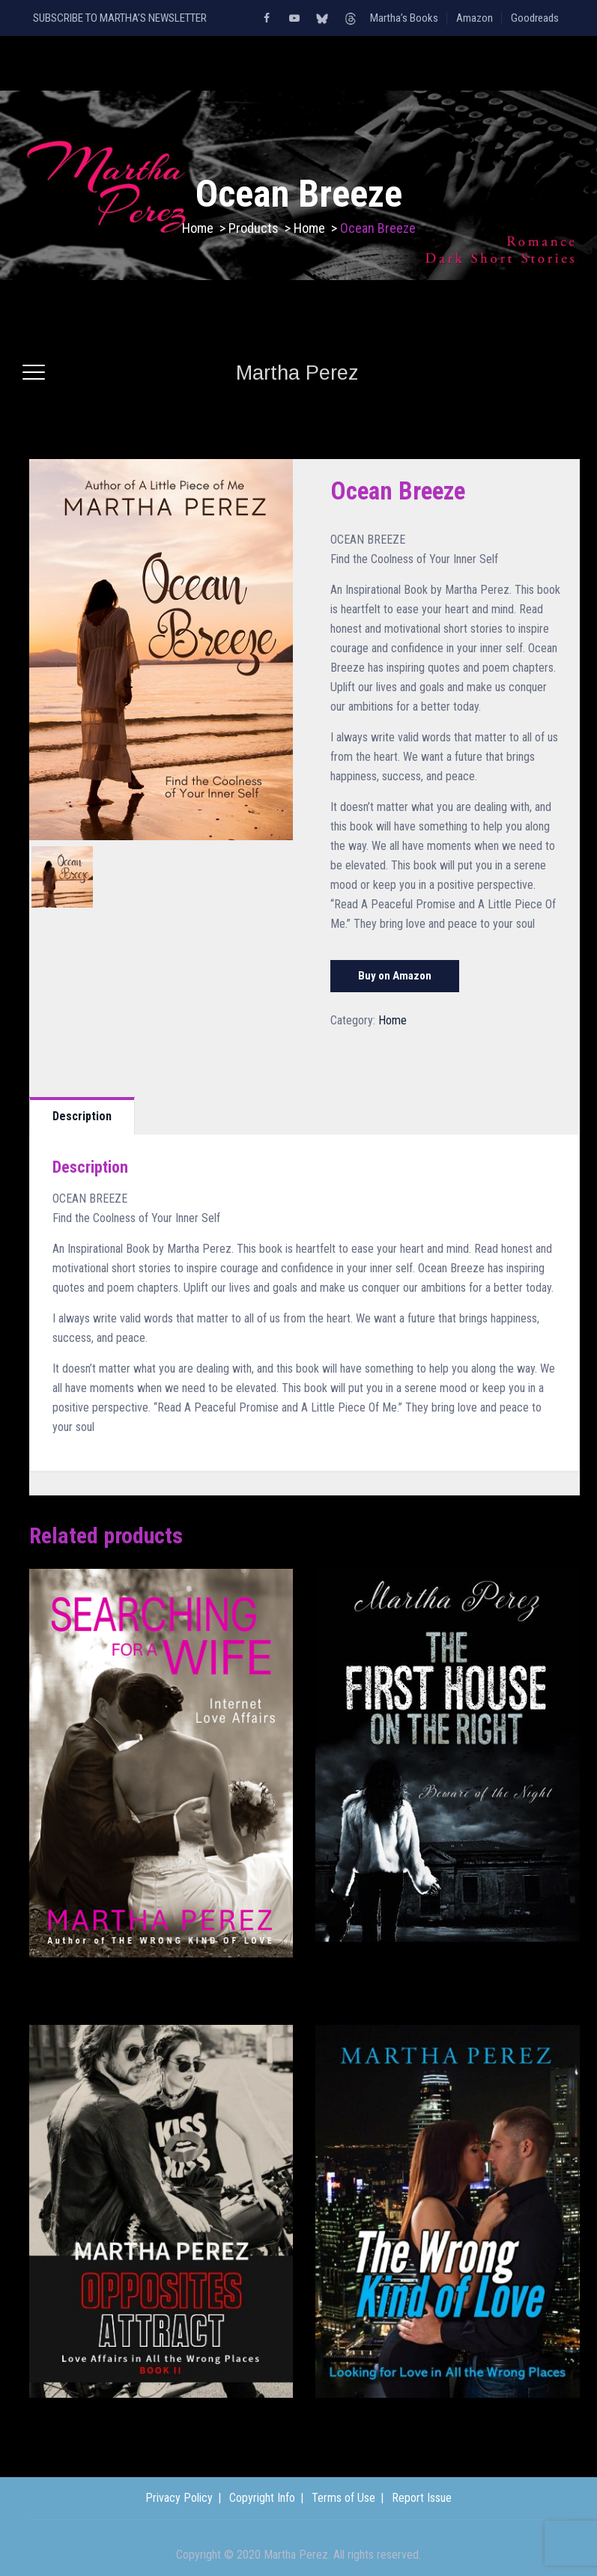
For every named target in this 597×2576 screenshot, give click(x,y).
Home (197, 228)
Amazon (474, 18)
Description (82, 1116)
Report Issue (422, 2498)
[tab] (82, 1115)
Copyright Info (262, 2498)
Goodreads (535, 18)
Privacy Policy (179, 2498)
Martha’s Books (404, 18)
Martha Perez (297, 373)
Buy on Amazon (394, 975)
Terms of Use (343, 2498)
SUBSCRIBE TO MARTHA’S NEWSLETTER (120, 18)
